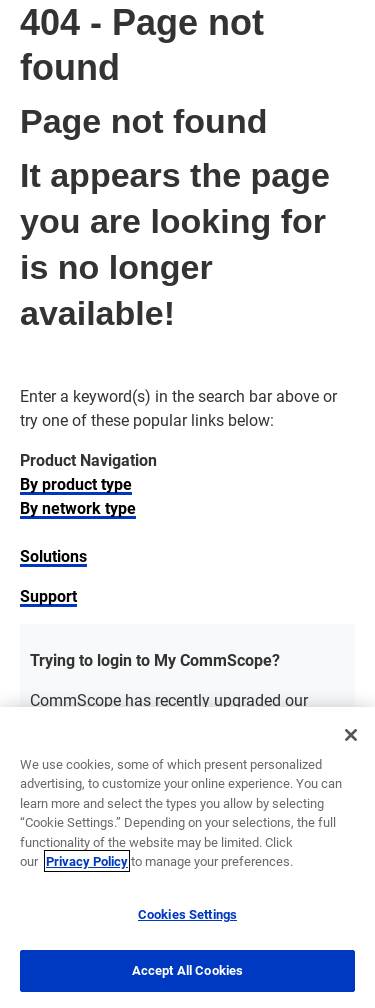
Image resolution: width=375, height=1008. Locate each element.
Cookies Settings (187, 914)
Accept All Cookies (187, 970)
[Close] (351, 735)
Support (48, 595)
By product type (76, 483)
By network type (78, 507)
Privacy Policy (87, 861)
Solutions (53, 555)
